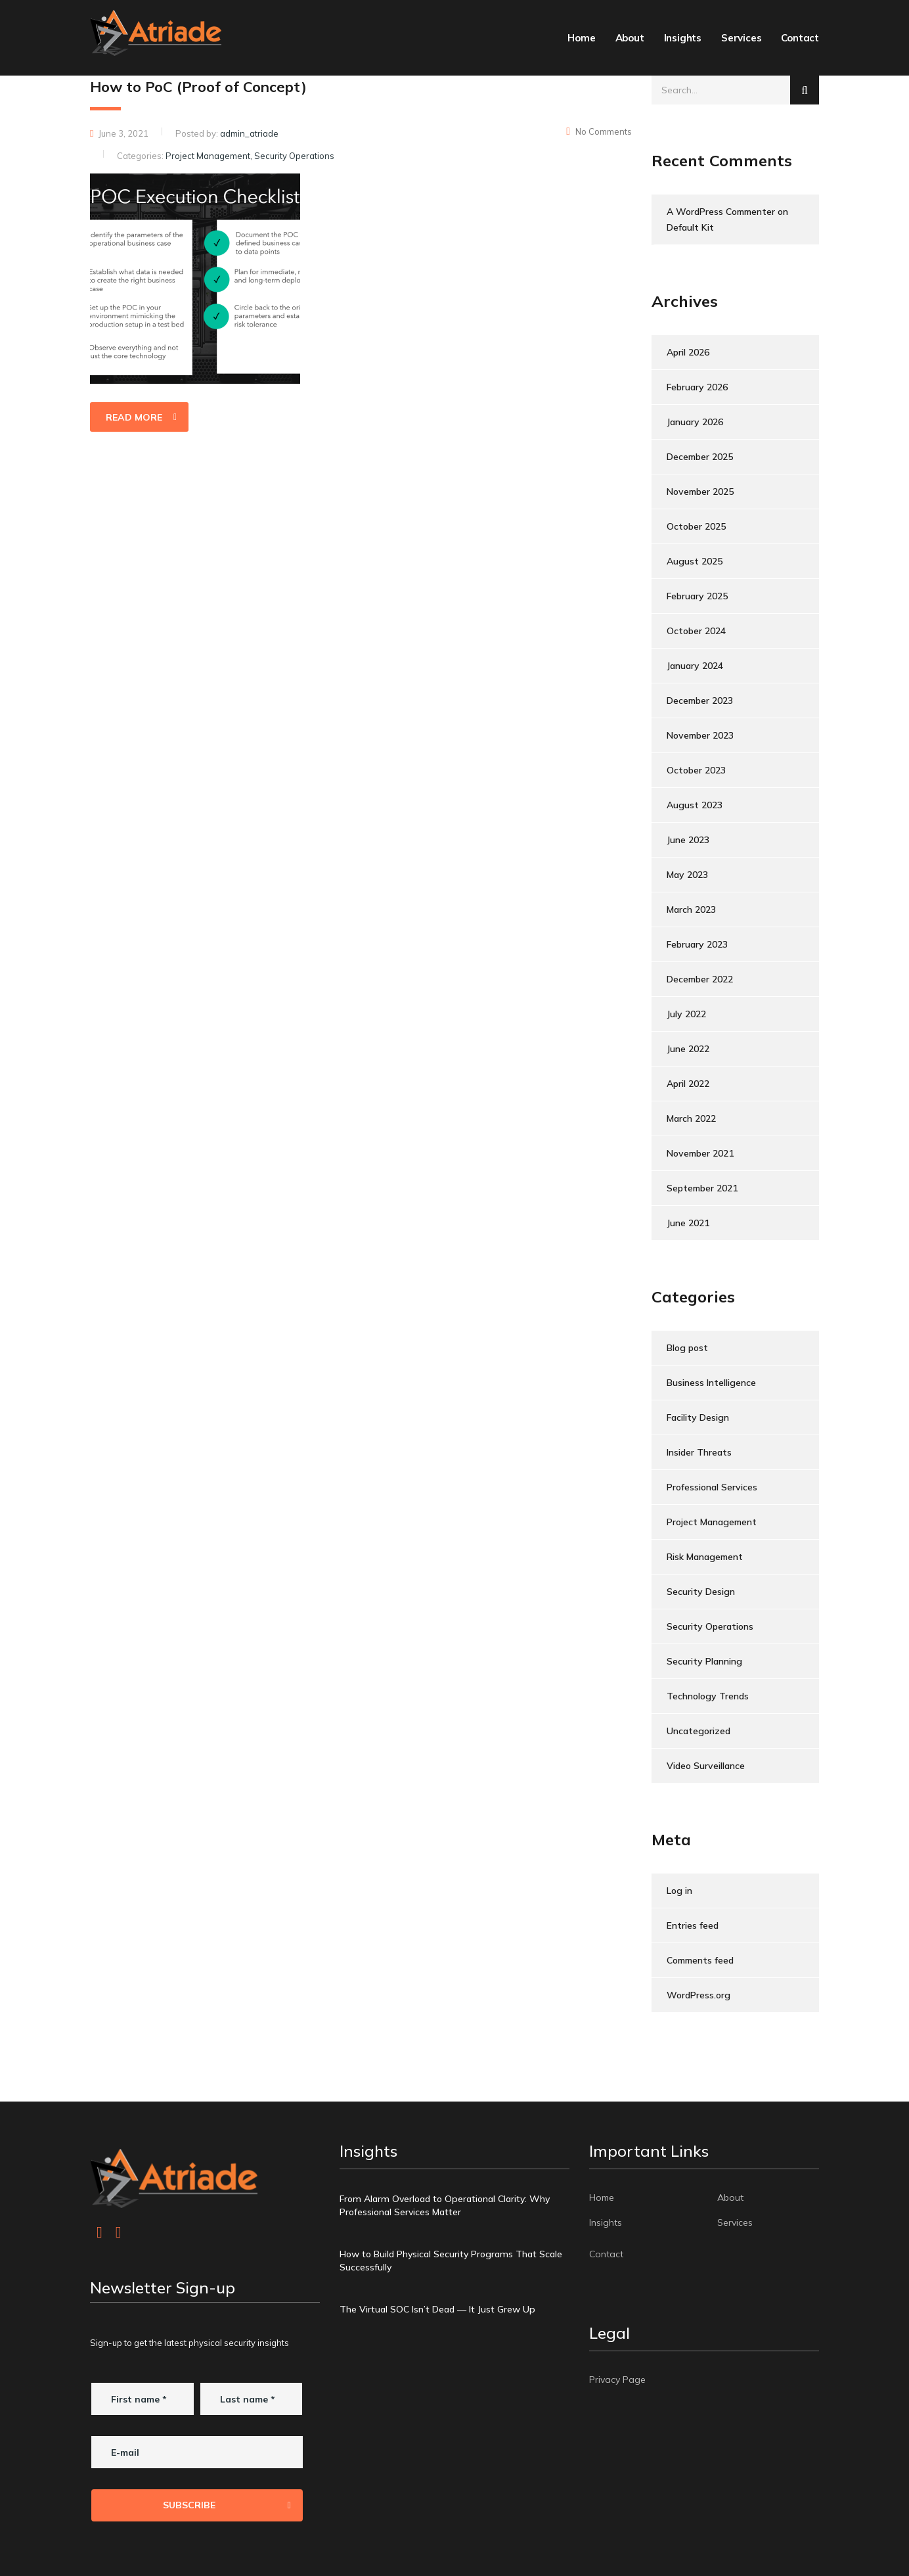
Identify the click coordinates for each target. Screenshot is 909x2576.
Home (581, 38)
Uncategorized (698, 1731)
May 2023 (687, 875)
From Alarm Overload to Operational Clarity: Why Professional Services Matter (445, 2205)
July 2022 (686, 1014)
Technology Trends (708, 1696)
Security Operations (710, 1626)
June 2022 (688, 1049)
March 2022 (691, 1118)
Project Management (712, 1522)
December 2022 (700, 979)
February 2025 (697, 596)
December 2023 (700, 700)
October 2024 (696, 631)
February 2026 (697, 387)
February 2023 (697, 944)
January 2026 (695, 422)
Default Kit (690, 227)
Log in (679, 1891)
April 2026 (688, 352)
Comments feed (700, 1960)
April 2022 (688, 1084)
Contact (800, 38)
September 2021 (702, 1188)
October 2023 (696, 770)
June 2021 (688, 1223)
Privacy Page (617, 2379)
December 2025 (700, 457)
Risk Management (705, 1557)
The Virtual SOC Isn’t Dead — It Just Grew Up (437, 2309)
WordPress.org (698, 1995)
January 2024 (695, 666)
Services (741, 38)
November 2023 (700, 735)
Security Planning (704, 1661)
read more (141, 417)
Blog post (687, 1348)
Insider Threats (699, 1452)
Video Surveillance (706, 1766)
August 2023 (694, 805)
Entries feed (693, 1925)
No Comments (599, 131)
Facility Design (698, 1417)
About (629, 38)
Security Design (701, 1592)
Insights (682, 38)
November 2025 (700, 491)
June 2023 (688, 840)
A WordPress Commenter (721, 212)
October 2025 (696, 526)
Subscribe (227, 2505)
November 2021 (700, 1153)
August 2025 (694, 561)
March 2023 (691, 909)
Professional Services (712, 1487)
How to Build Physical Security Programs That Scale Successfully (451, 2260)
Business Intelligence (711, 1383)
